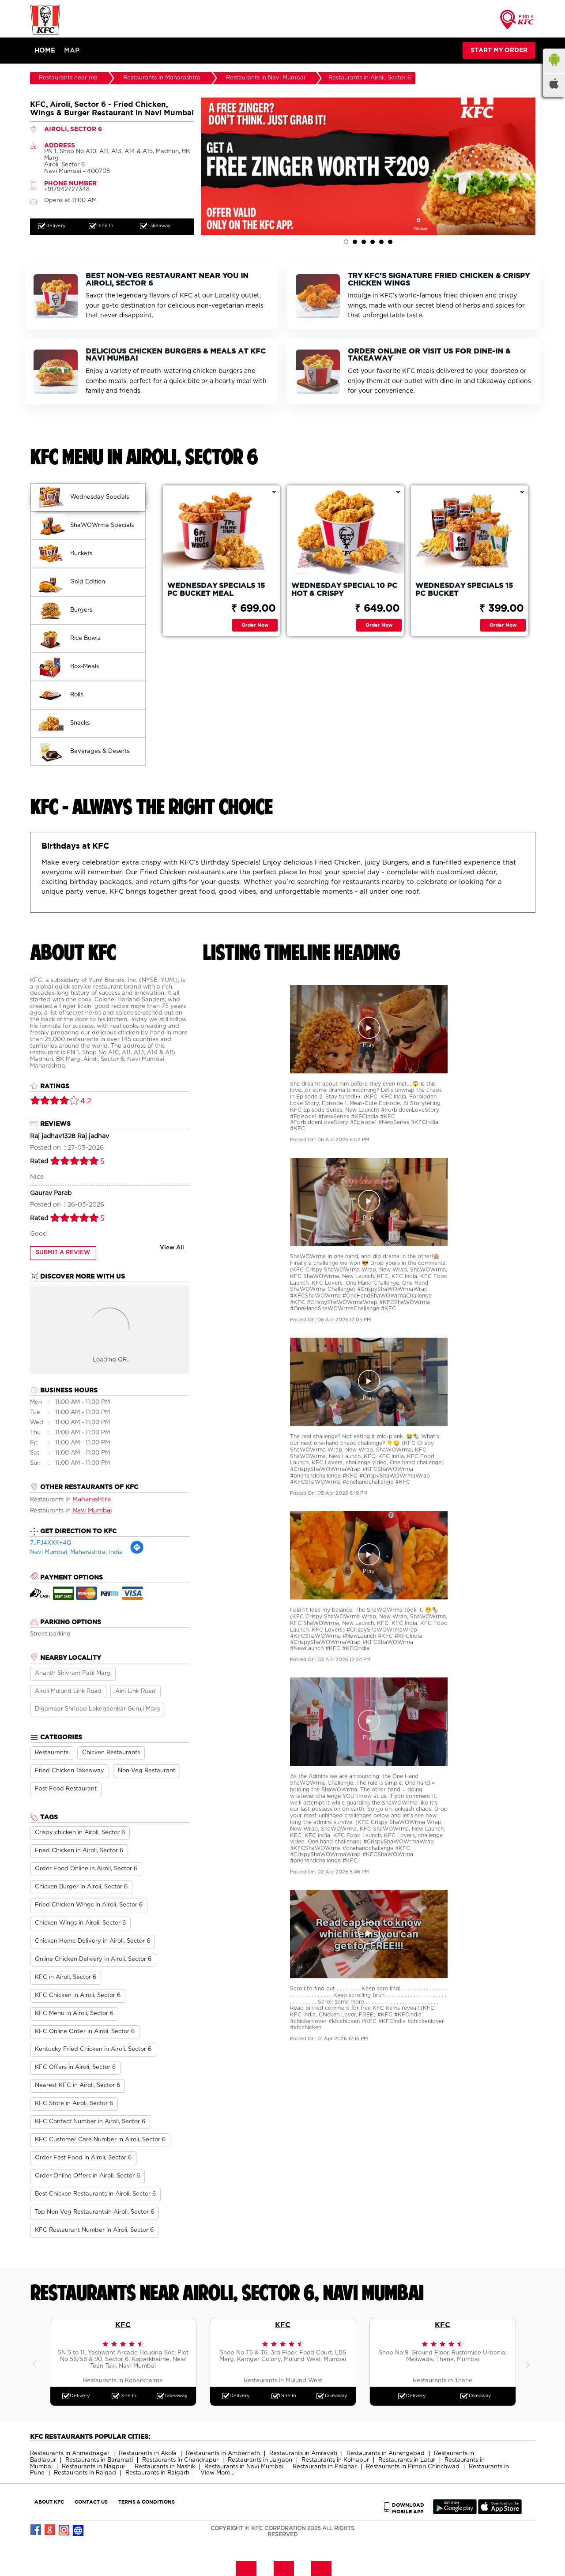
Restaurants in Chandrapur (180, 2460)
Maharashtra (91, 1500)
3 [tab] (364, 242)
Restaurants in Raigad (85, 2473)
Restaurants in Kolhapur (335, 2460)
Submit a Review (63, 1253)
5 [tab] (381, 242)
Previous (36, 2362)
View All (172, 1248)
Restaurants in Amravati (303, 2453)
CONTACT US (91, 2502)
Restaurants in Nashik (165, 2467)
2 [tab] (355, 242)
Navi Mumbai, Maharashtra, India (76, 1552)
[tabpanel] (368, 166)
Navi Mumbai (92, 1511)
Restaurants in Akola (148, 2453)
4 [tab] (372, 242)
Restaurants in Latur (406, 2460)
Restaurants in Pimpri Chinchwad (413, 2467)
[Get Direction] (137, 1553)
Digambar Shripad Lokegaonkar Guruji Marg (97, 1709)
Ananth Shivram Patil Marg (73, 1673)
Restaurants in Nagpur (93, 2467)
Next (528, 2362)
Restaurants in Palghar (325, 2467)
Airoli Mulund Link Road (68, 1691)
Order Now (254, 625)
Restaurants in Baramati (99, 2460)
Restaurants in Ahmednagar (69, 2453)
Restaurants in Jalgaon (260, 2460)
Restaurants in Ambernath (223, 2453)
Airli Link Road (135, 1691)
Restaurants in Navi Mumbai (243, 2467)
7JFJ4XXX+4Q (51, 1543)
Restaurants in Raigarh (157, 2473)
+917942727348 (67, 189)
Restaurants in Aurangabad (386, 2453)
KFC (123, 2324)
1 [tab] (346, 242)
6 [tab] (390, 242)
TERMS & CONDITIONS (146, 2502)
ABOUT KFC (49, 2502)
